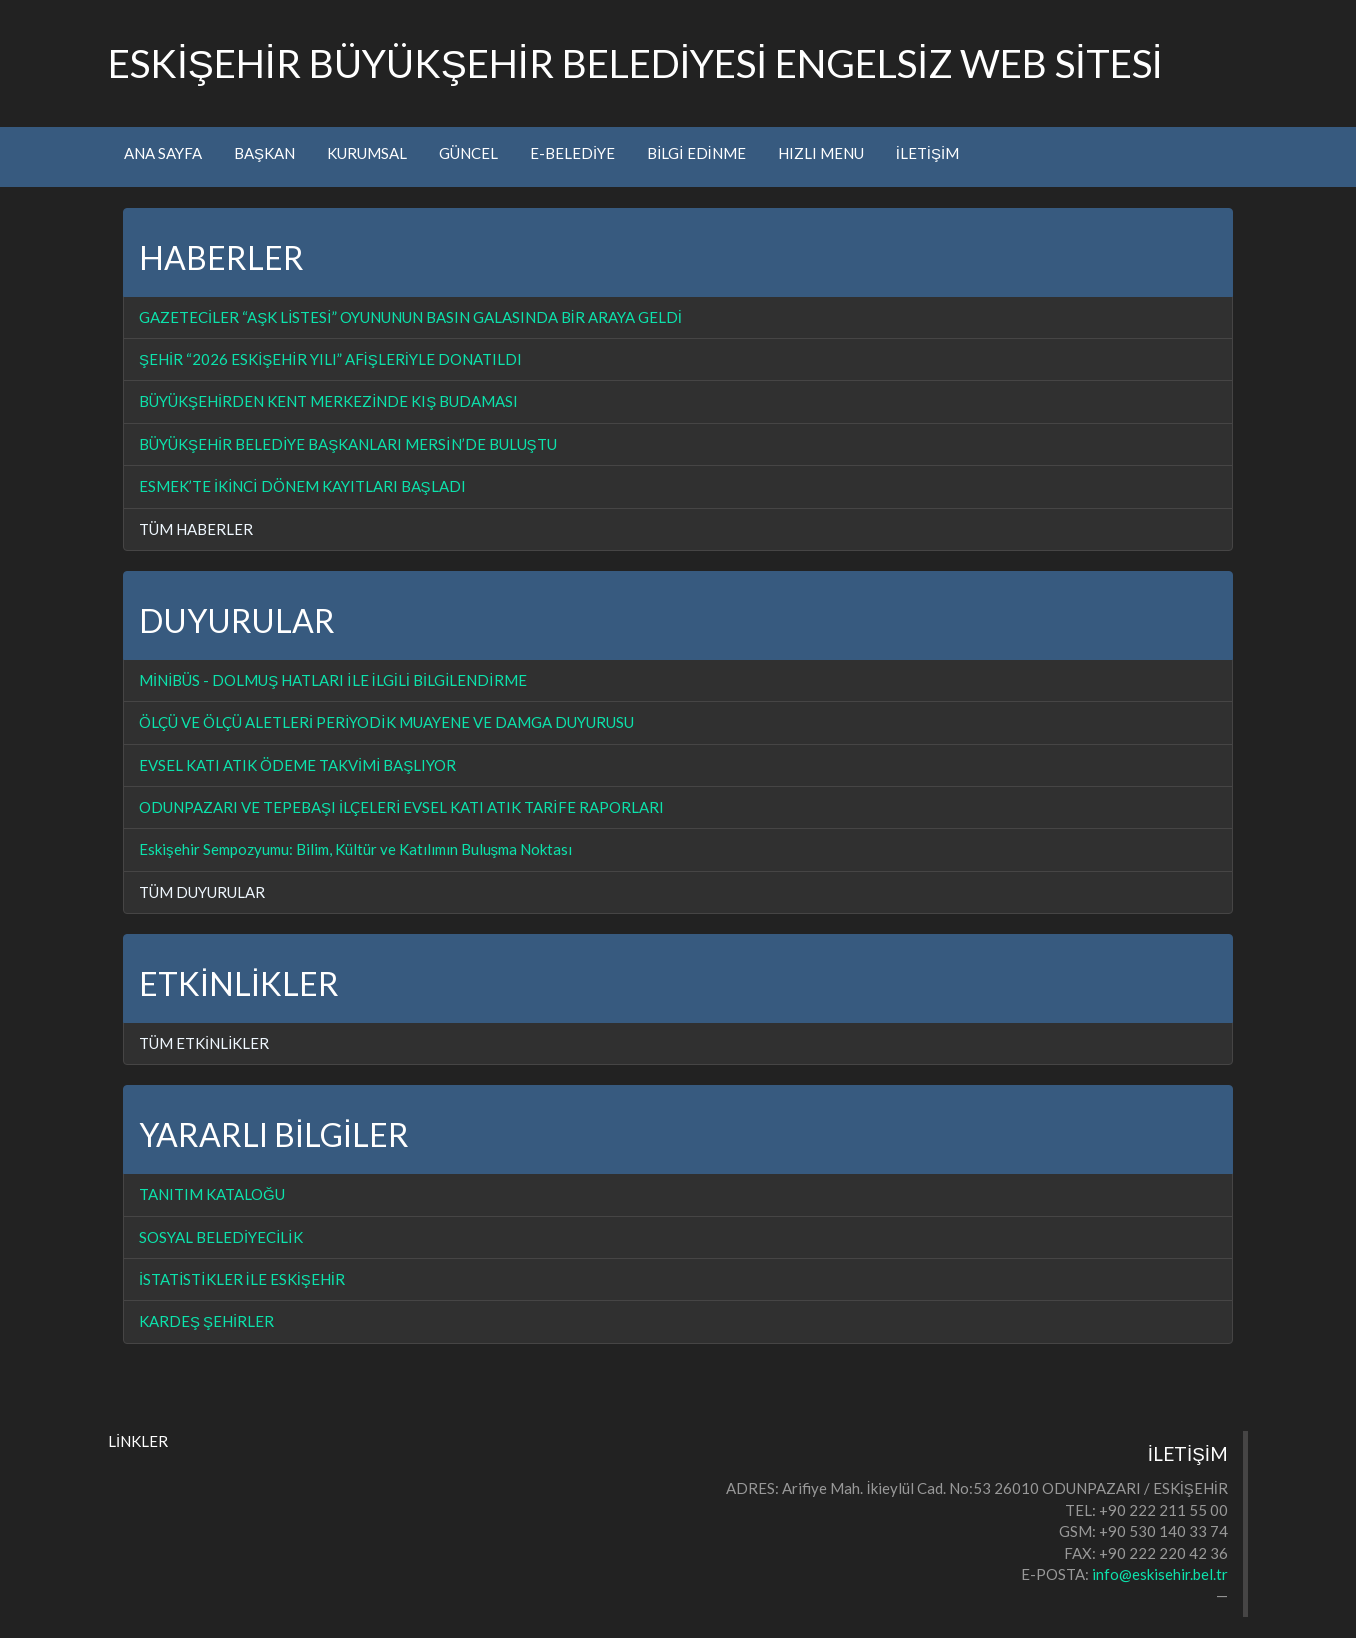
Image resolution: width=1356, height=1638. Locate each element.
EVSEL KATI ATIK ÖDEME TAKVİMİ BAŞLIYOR (297, 765)
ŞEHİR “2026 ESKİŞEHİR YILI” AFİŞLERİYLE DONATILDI (330, 359)
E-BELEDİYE (572, 153)
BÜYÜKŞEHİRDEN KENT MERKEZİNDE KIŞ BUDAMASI (328, 401)
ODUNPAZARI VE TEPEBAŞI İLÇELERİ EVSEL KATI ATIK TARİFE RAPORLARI (401, 807)
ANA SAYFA (163, 153)
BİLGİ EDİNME (696, 153)
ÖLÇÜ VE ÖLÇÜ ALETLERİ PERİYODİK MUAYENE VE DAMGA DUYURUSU (386, 722)
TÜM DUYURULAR (202, 892)
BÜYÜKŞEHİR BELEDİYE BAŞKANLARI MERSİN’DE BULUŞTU (348, 444)
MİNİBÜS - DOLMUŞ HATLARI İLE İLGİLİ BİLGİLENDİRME (333, 680)
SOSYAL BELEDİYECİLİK (221, 1237)
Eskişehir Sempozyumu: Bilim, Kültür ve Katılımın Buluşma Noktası (355, 849)
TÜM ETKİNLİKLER (204, 1043)
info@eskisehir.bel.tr (1160, 1574)
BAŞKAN (264, 153)
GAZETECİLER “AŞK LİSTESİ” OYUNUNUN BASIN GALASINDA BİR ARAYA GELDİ (410, 317)
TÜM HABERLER (196, 529)
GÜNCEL (468, 153)
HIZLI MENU (821, 153)
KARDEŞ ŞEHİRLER (206, 1321)
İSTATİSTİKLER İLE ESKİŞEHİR (242, 1279)
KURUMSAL (367, 153)
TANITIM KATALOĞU (212, 1194)
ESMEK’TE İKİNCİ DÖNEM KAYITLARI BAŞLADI (302, 486)
